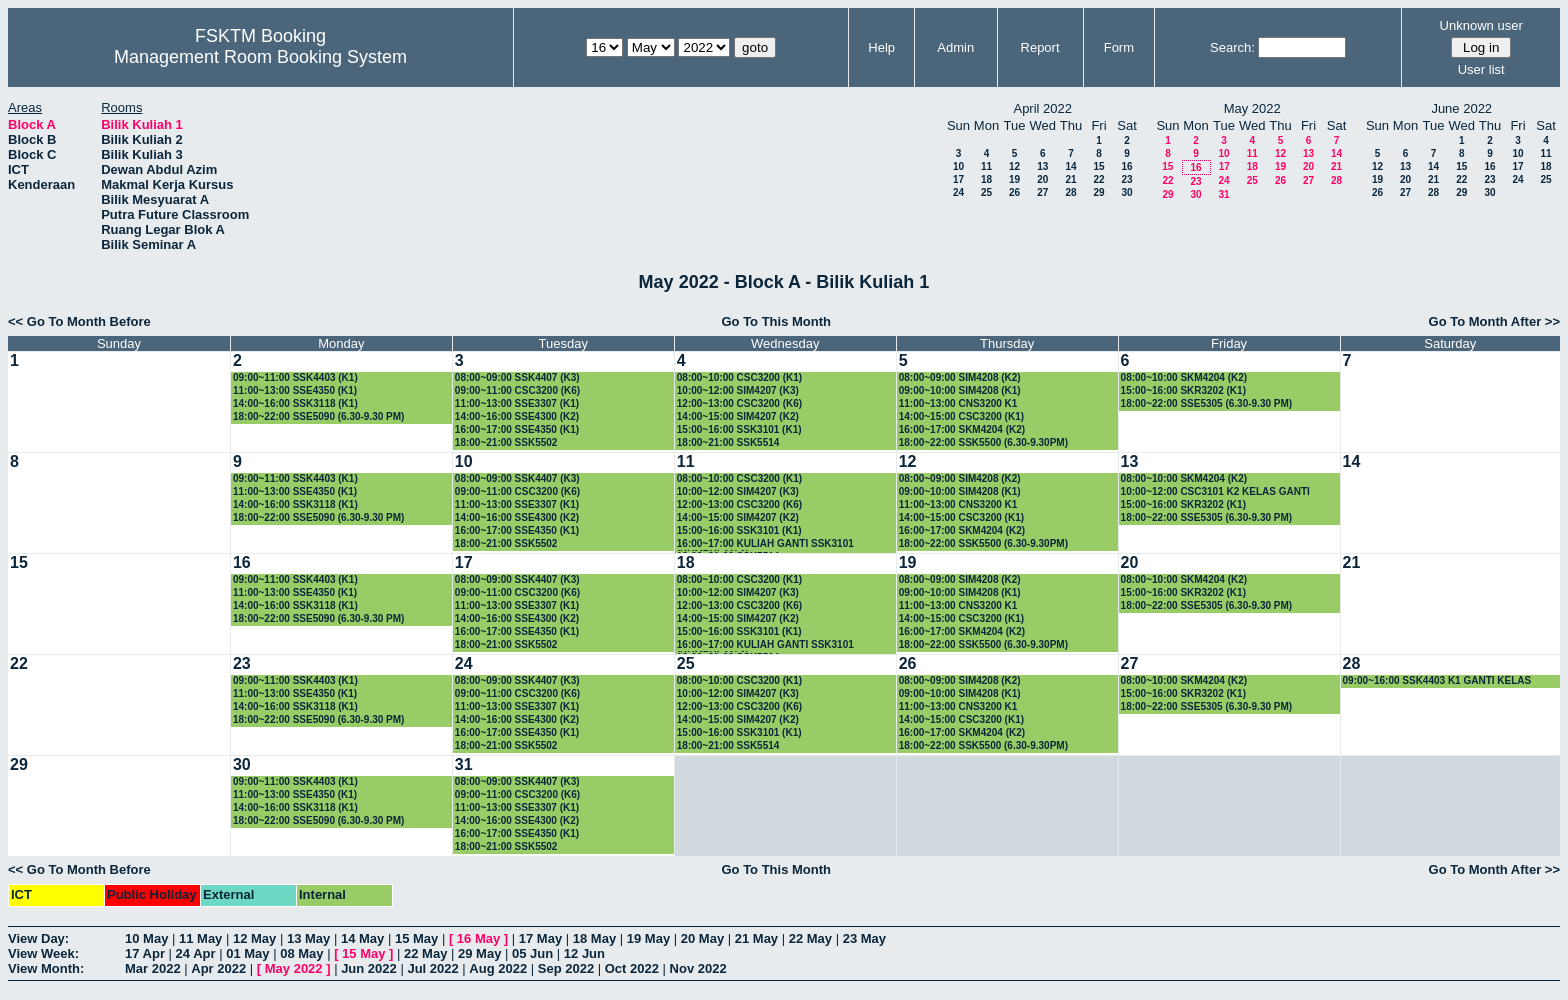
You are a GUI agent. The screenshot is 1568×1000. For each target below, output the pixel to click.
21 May (756, 938)
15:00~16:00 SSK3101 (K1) (739, 429)
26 (1014, 192)
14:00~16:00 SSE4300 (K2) (517, 416)
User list (1481, 69)
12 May (254, 938)
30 (1126, 192)
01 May (247, 953)
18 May (594, 938)
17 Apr (145, 953)
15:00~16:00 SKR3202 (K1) (1183, 390)
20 (1042, 179)
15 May (416, 938)
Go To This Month (776, 321)
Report (1040, 47)
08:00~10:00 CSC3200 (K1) (739, 377)
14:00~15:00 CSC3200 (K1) (961, 416)
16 (1126, 166)
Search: (1232, 47)
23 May (864, 938)
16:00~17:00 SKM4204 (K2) (962, 429)
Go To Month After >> (1494, 321)
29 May (479, 953)
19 (1014, 179)
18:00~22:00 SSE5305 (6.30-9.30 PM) (1207, 403)
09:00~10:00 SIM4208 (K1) (960, 390)
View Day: (38, 938)
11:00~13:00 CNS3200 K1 (958, 403)
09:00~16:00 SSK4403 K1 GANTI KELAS (1437, 680)
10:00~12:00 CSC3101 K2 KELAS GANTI (1215, 491)
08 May (301, 953)
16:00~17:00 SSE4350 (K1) (517, 429)
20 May (702, 938)
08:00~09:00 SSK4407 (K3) (517, 377)
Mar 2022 (153, 968)
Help (881, 47)
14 (1070, 166)
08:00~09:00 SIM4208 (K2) (960, 377)
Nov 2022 (698, 968)
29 (1098, 192)
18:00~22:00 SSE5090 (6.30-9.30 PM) (319, 416)
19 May (648, 938)
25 (986, 192)
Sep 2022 (566, 968)
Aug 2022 (498, 968)
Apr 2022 (218, 968)
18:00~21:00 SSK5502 (506, 442)
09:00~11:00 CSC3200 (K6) (517, 390)
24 (958, 192)
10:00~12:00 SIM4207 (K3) (738, 390)
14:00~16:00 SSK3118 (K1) (295, 403)
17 (958, 179)
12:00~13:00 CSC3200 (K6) (739, 403)
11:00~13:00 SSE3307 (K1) (517, 403)
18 (986, 179)
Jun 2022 (369, 968)
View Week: (43, 953)
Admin (955, 47)
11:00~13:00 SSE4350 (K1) (295, 390)
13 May (308, 938)
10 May (146, 938)
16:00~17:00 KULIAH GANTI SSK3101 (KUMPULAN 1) (765, 544)
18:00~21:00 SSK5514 (728, 442)
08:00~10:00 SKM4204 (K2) (1184, 377)
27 (1042, 192)
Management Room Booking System (260, 57)
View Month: (46, 968)
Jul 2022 (432, 968)
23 (1126, 179)
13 (1042, 166)
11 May (200, 938)
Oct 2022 (632, 968)
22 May (810, 938)
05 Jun (532, 953)
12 (1014, 166)
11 (986, 166)
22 (1098, 179)
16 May (478, 938)
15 (1098, 166)
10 (958, 166)
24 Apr (196, 953)
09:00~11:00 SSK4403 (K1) (295, 377)
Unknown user (1481, 25)
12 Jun (584, 953)
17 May (540, 938)
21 (1070, 179)
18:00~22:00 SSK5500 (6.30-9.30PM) (983, 442)
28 (1070, 192)
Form (1119, 47)
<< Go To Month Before (79, 321)
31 (1223, 194)
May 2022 (294, 968)
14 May (362, 938)
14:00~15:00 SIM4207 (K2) (738, 416)
